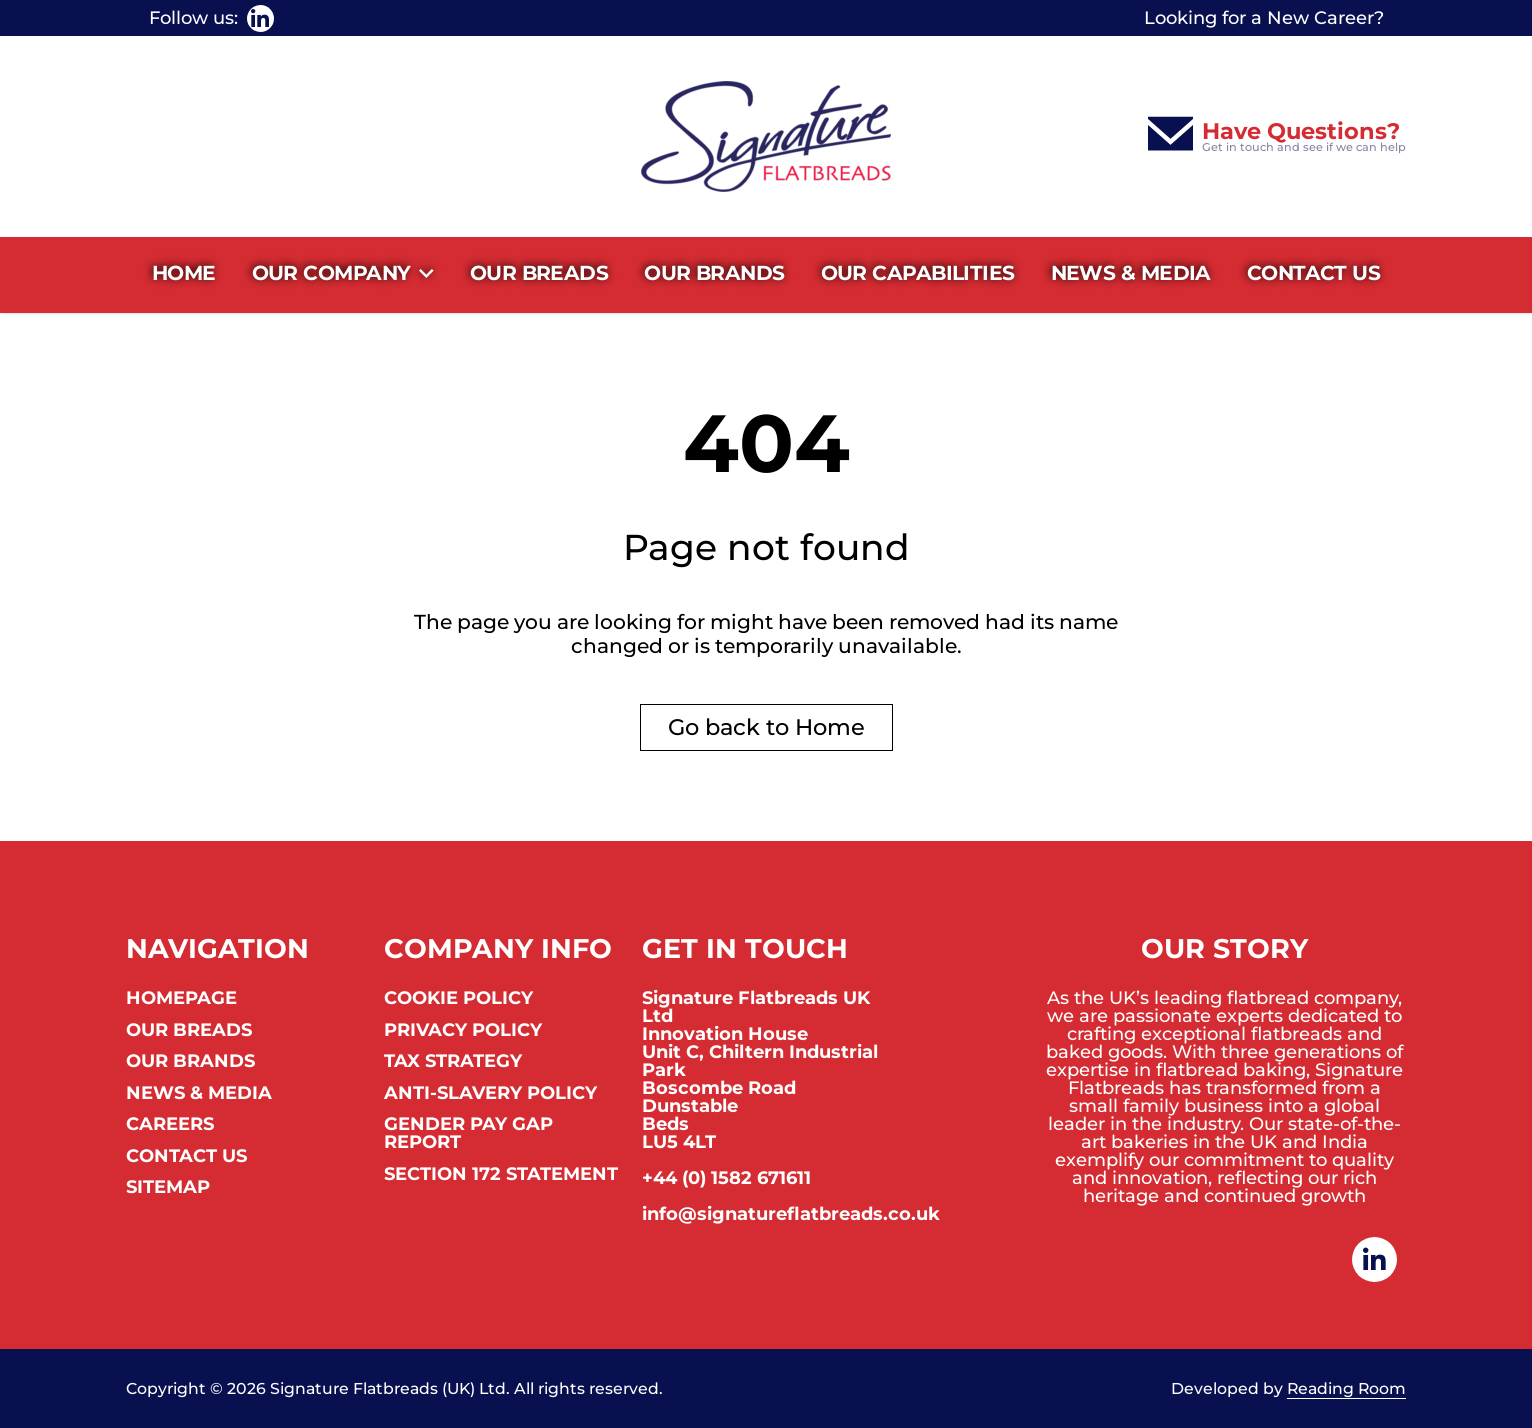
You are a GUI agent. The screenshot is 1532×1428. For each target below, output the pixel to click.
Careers (170, 1125)
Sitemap (168, 1188)
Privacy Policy (463, 1031)
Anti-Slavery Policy (490, 1094)
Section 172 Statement (501, 1175)
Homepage (181, 999)
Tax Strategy (453, 1062)
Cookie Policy (458, 999)
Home (184, 272)
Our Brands (714, 272)
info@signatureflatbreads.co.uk (791, 1214)
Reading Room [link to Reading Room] (1346, 1389)
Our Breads (539, 272)
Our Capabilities (918, 272)
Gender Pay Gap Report (468, 1134)
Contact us (1313, 272)
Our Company (343, 273)
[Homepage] (766, 136)
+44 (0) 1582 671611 (726, 1178)
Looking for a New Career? (1264, 18)
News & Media (1131, 272)
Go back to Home (766, 727)
